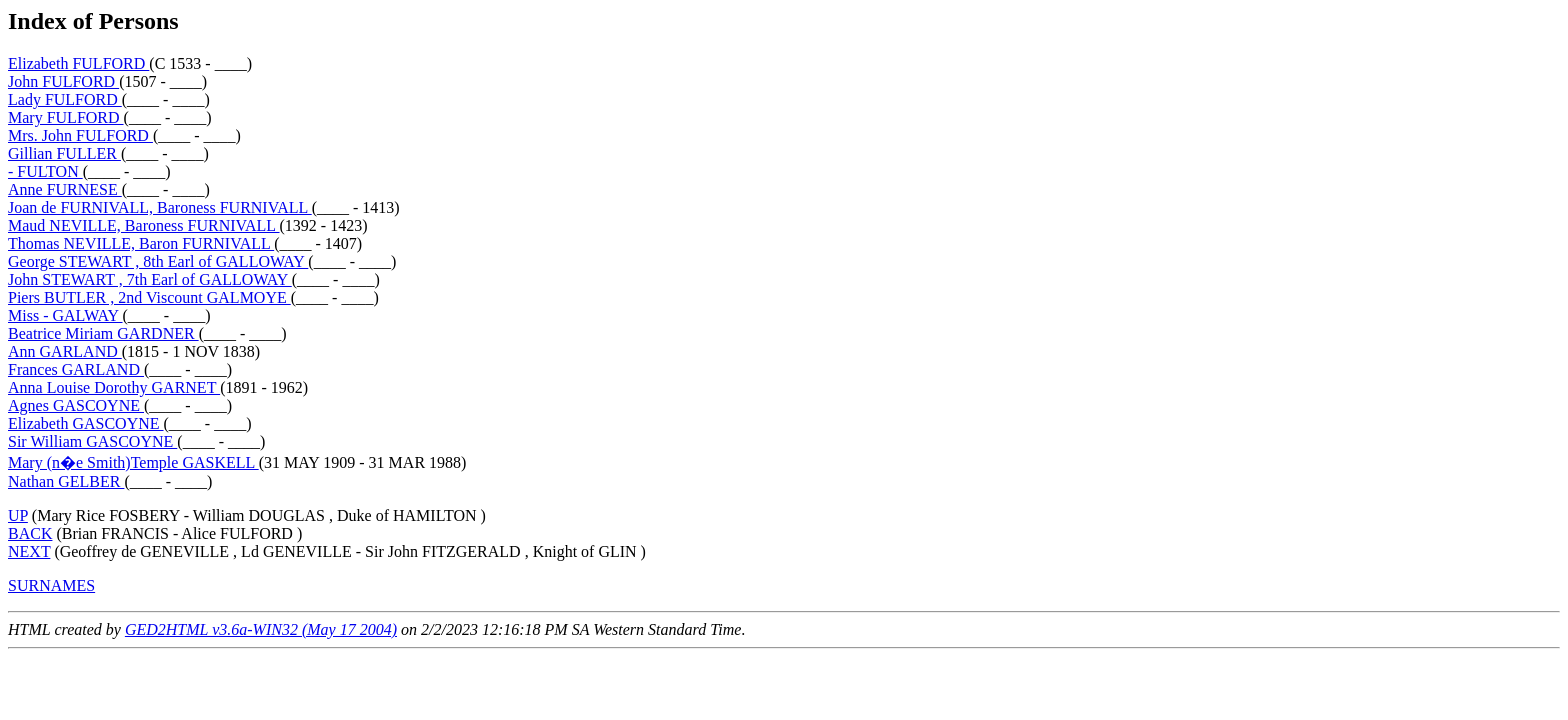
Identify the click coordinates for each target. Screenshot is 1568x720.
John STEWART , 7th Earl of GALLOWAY (150, 279)
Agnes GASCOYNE (76, 405)
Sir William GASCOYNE (92, 441)
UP (18, 515)
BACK (30, 533)
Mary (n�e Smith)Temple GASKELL (133, 462)
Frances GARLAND (76, 369)
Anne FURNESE (65, 189)
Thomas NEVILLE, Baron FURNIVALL (141, 243)
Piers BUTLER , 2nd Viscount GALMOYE (149, 297)
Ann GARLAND (65, 351)
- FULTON (45, 171)
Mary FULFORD (66, 117)
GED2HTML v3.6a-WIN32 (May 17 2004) (261, 629)
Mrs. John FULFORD (80, 135)
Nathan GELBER (66, 481)
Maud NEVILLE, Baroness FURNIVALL (144, 225)
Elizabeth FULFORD (78, 63)
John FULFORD (63, 81)
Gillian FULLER (64, 153)
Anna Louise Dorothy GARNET (114, 387)
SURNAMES (51, 585)
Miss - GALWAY (65, 315)
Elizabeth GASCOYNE (86, 423)
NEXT (29, 551)
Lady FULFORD (65, 99)
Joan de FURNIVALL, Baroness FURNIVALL (160, 207)
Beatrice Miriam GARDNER (103, 333)
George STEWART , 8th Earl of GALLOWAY (158, 261)
